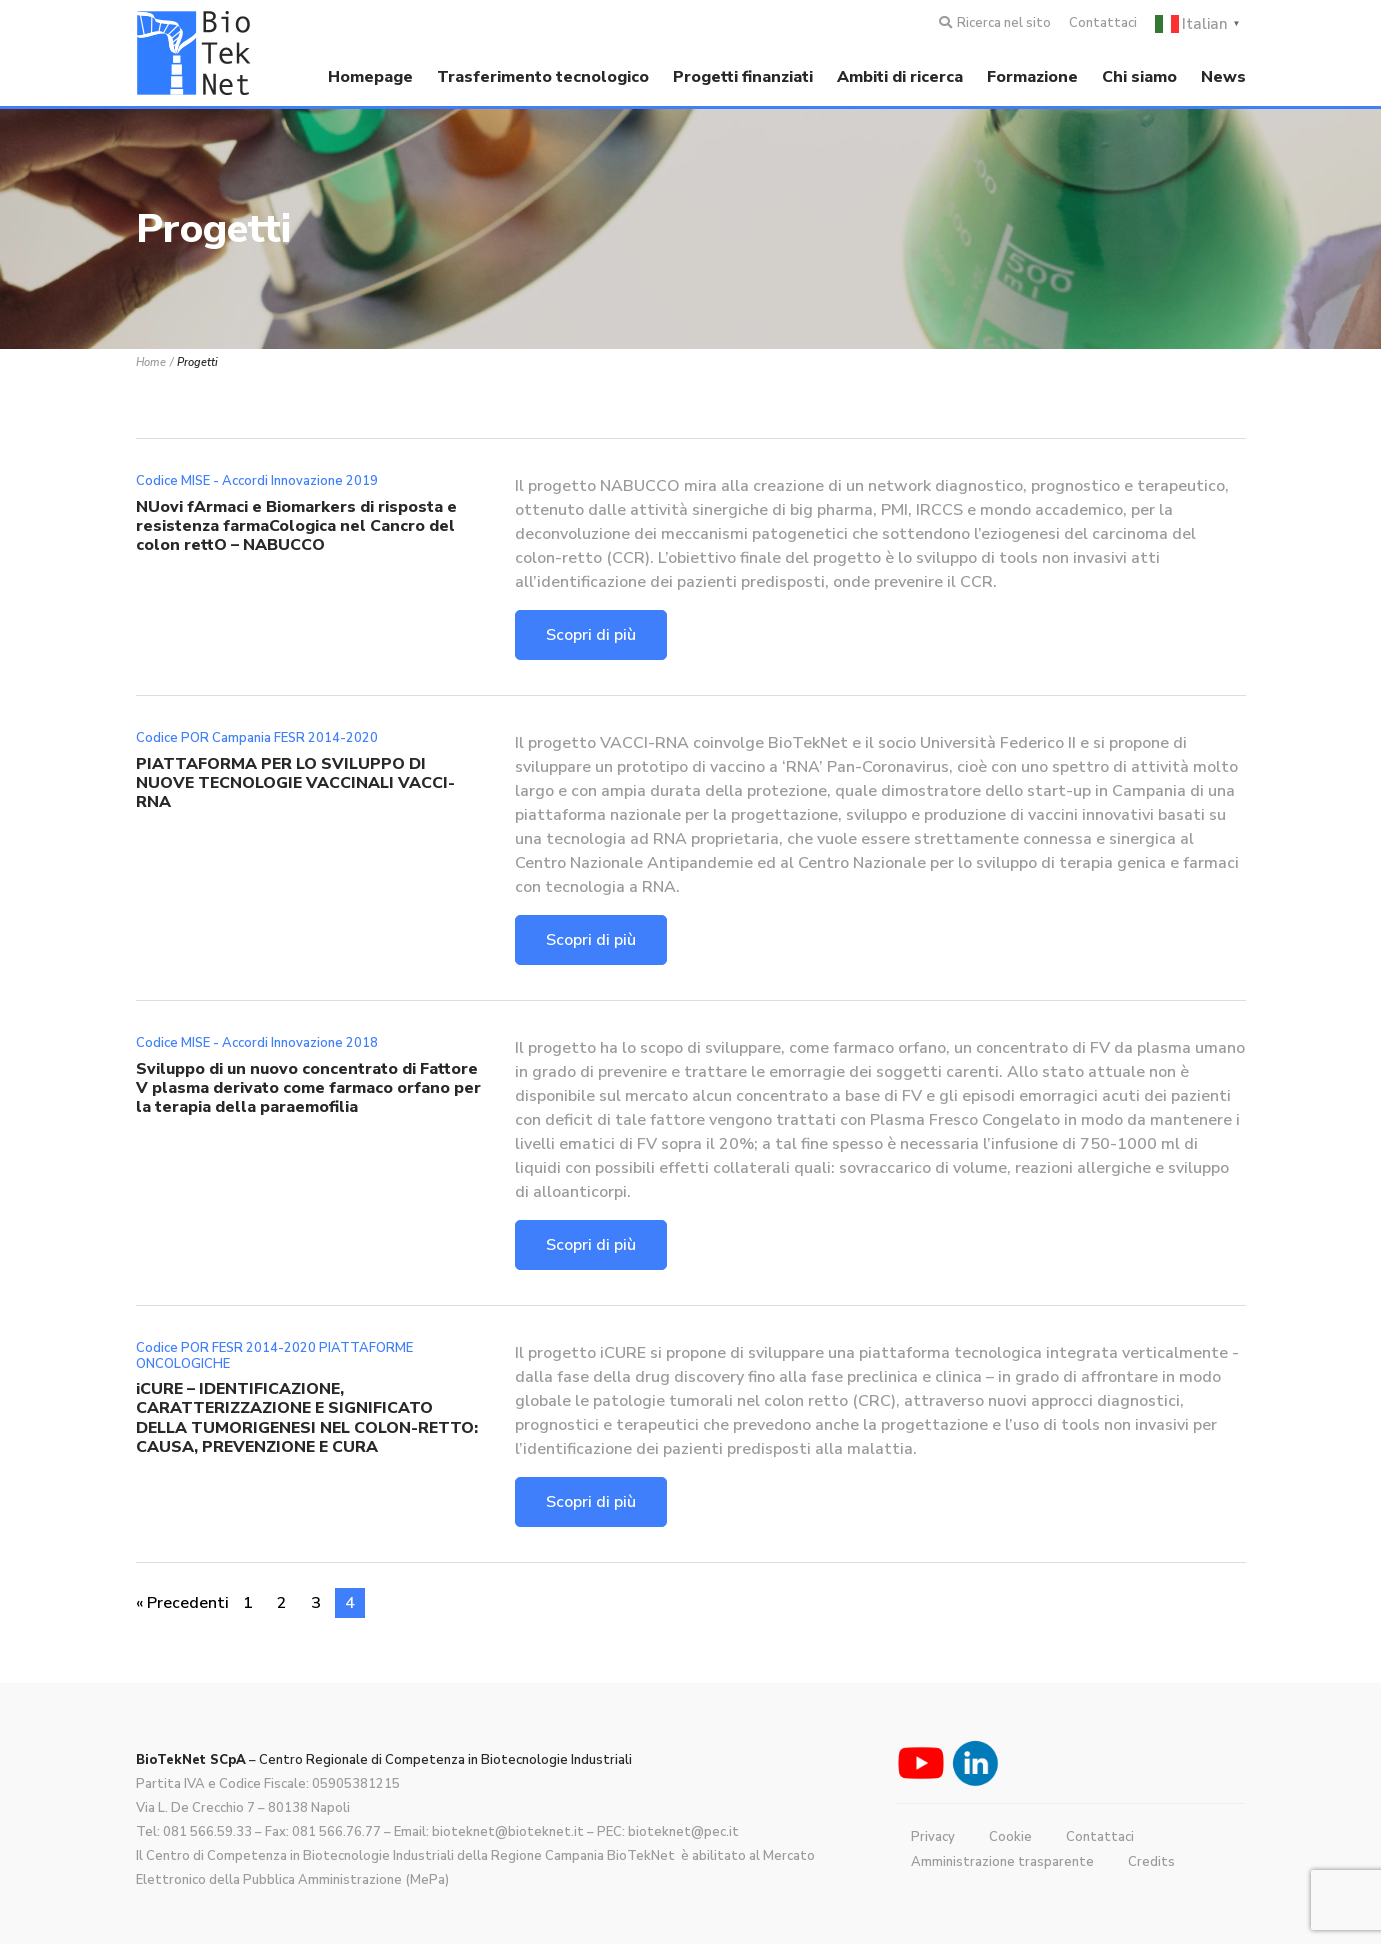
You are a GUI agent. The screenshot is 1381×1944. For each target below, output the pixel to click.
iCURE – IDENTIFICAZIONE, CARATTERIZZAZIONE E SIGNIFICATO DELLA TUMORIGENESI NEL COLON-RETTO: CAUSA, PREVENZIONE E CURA (307, 1418)
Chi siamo (1139, 77)
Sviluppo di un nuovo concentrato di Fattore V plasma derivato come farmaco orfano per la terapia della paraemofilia (308, 1088)
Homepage (370, 77)
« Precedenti (182, 1603)
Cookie (1010, 1837)
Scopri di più (591, 635)
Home (151, 362)
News (1223, 77)
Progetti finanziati (743, 77)
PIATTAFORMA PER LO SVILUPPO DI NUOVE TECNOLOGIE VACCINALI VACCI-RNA (295, 783)
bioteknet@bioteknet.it (508, 1832)
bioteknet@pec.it (683, 1832)
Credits (1151, 1862)
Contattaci (1103, 23)
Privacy (933, 1837)
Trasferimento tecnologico (543, 77)
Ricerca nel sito (1004, 23)
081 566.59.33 (207, 1832)
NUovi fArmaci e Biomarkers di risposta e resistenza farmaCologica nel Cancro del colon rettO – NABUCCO (296, 526)
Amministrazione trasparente (1002, 1862)
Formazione (1032, 77)
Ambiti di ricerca (900, 77)
